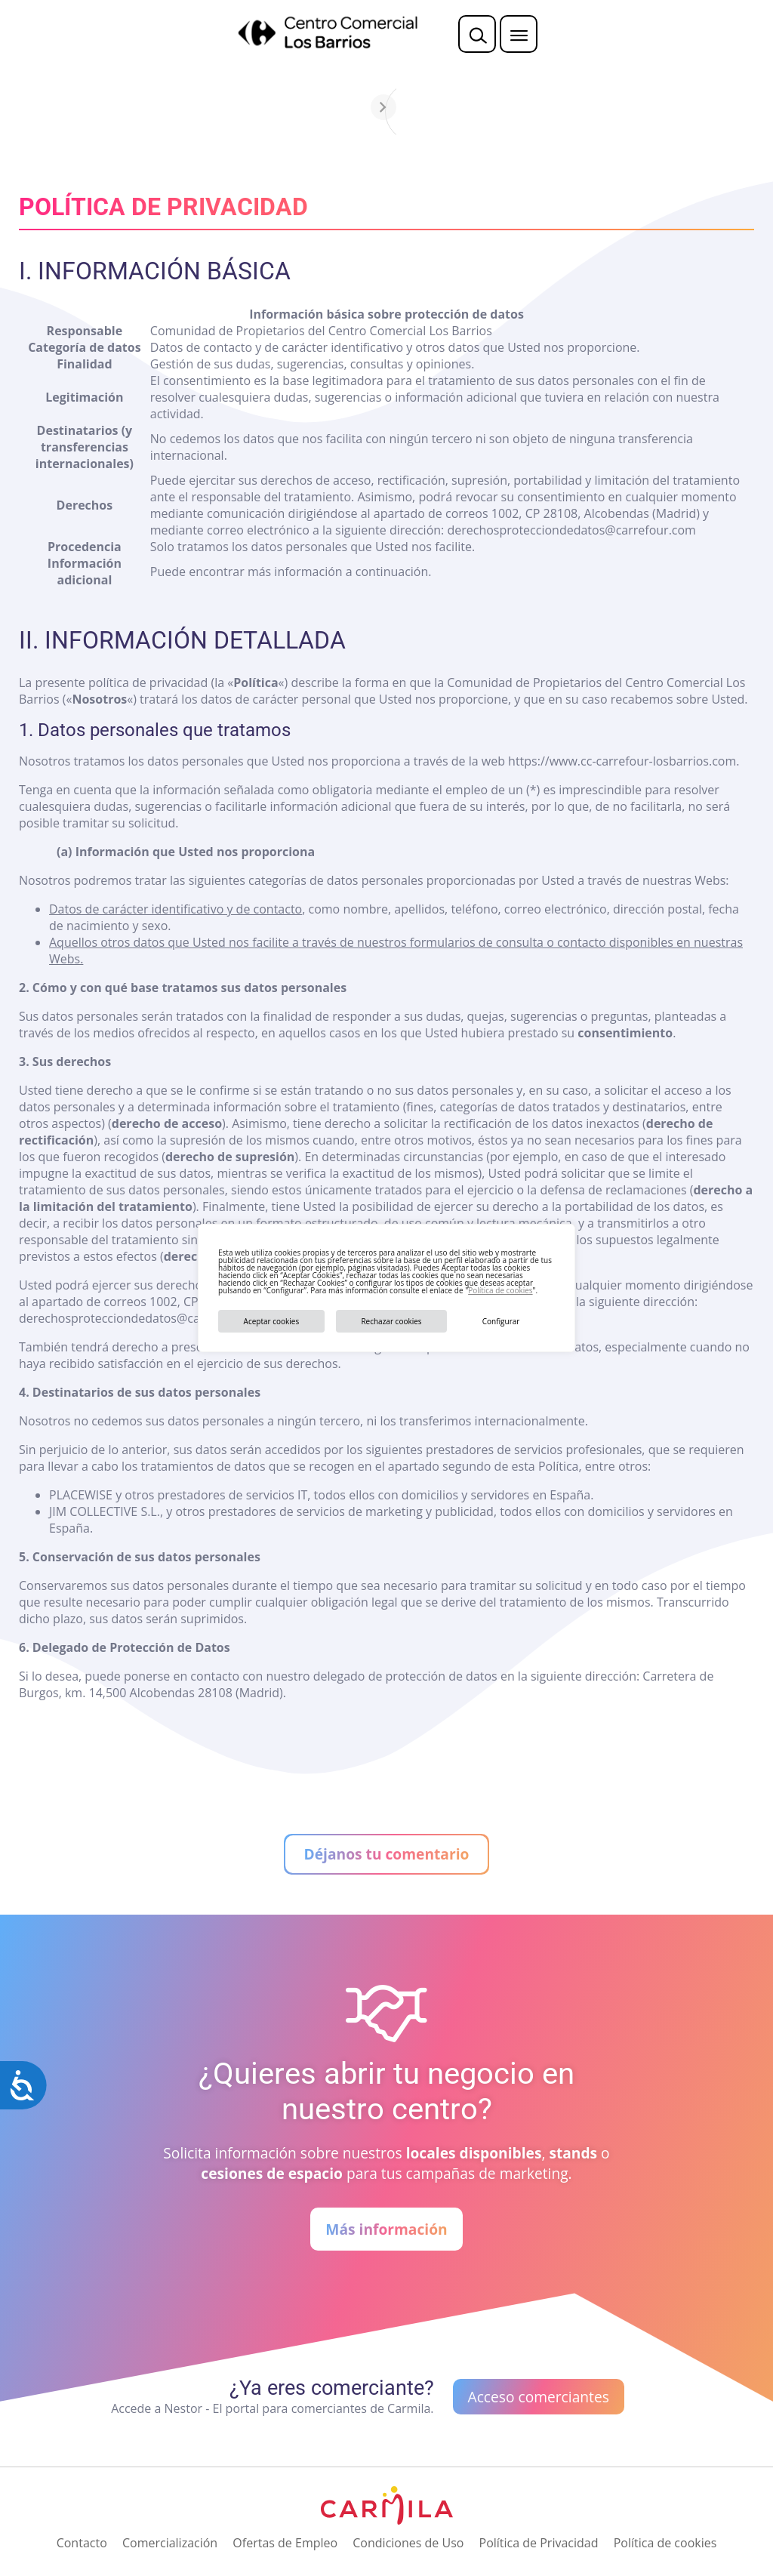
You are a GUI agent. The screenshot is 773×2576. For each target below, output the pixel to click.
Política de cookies (500, 1290)
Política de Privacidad (539, 2542)
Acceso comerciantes (538, 2396)
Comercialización (169, 2542)
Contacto (82, 2542)
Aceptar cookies (272, 1321)
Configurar (501, 1321)
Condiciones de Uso (408, 2542)
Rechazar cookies (391, 1321)
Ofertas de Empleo (285, 2542)
